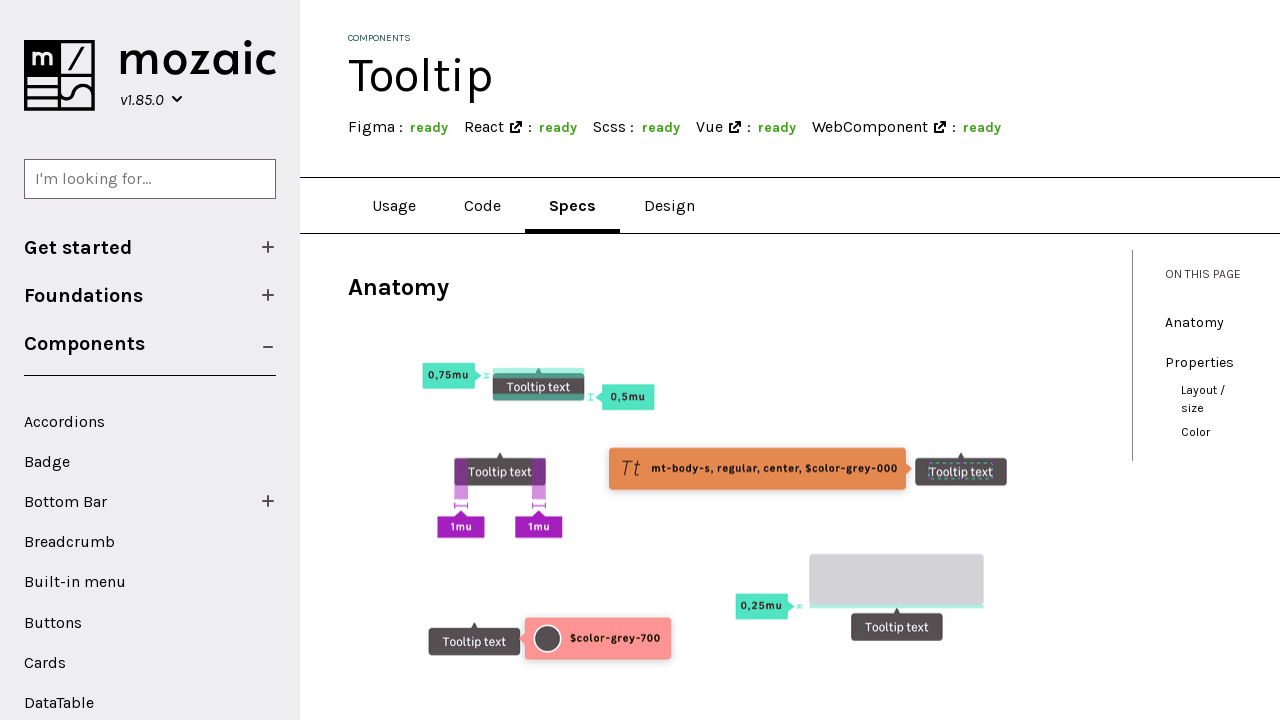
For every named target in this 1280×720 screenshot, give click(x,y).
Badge (47, 461)
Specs (572, 205)
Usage (394, 205)
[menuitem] (150, 247)
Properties (1199, 362)
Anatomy (1194, 322)
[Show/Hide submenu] (268, 247)
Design (669, 205)
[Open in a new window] (516, 127)
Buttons (53, 622)
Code (482, 205)
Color (1195, 432)
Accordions (64, 421)
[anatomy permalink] (338, 287)
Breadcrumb (69, 541)
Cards (45, 662)
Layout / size (1203, 398)
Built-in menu (75, 581)
